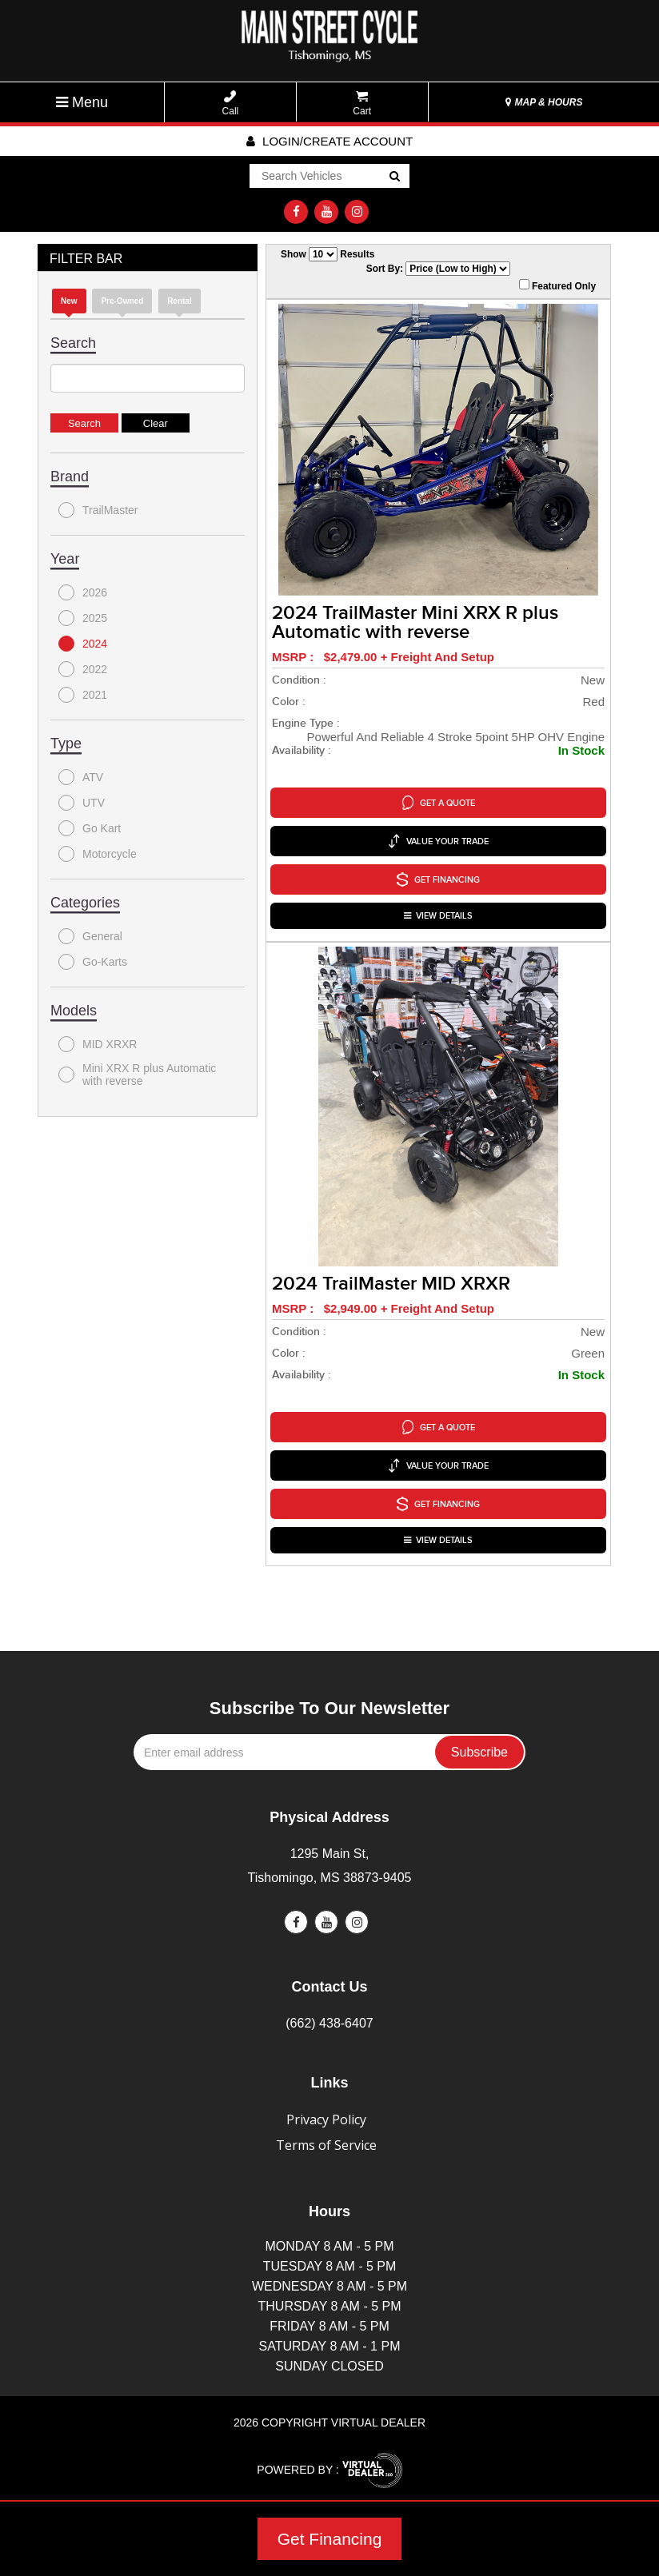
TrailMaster (98, 510)
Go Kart (89, 828)
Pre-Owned (122, 301)
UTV (81, 803)
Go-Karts (92, 962)
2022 (82, 669)
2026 (82, 592)
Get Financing (330, 2539)
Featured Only (557, 285)
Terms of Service (326, 2145)
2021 (82, 695)
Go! (393, 176)
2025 (82, 618)
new (69, 301)
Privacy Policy (326, 2119)
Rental (179, 301)
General (90, 936)
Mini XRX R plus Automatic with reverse (137, 1074)
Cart (362, 103)
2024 (82, 644)
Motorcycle (97, 854)
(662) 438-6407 (329, 2023)
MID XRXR (97, 1044)
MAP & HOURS (543, 102)
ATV (80, 777)
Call (230, 103)
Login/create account (329, 141)
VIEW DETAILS (438, 916)
